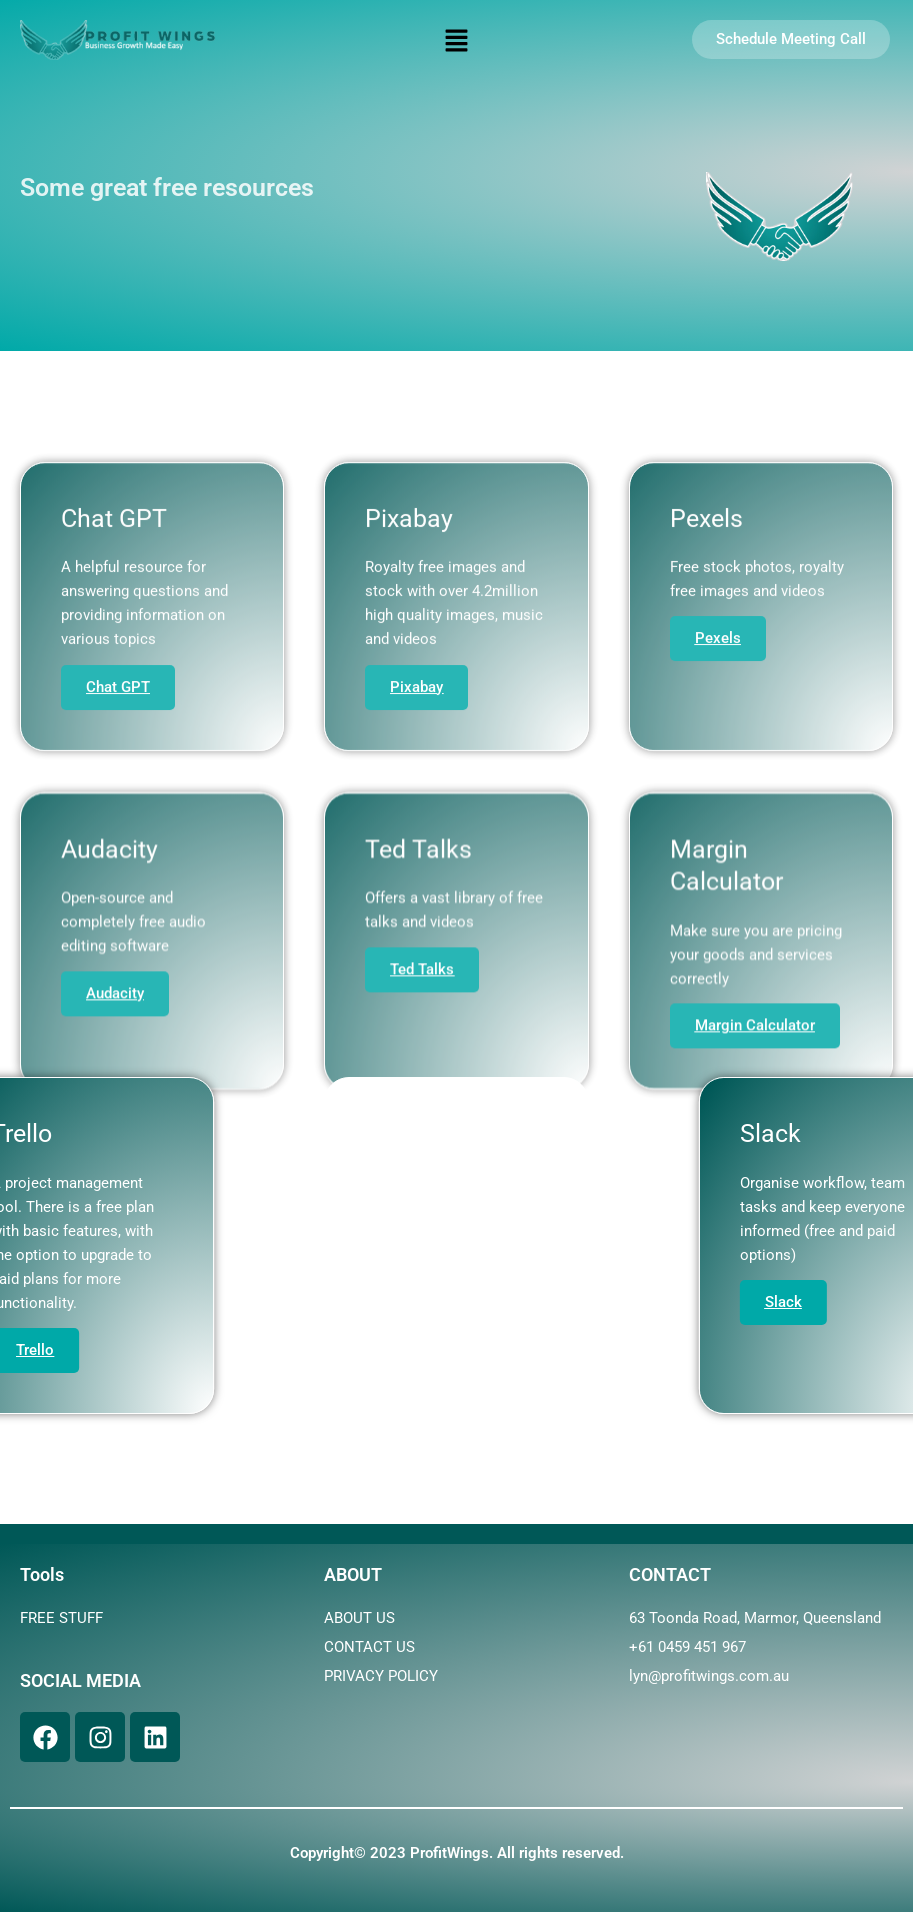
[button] (456, 42)
